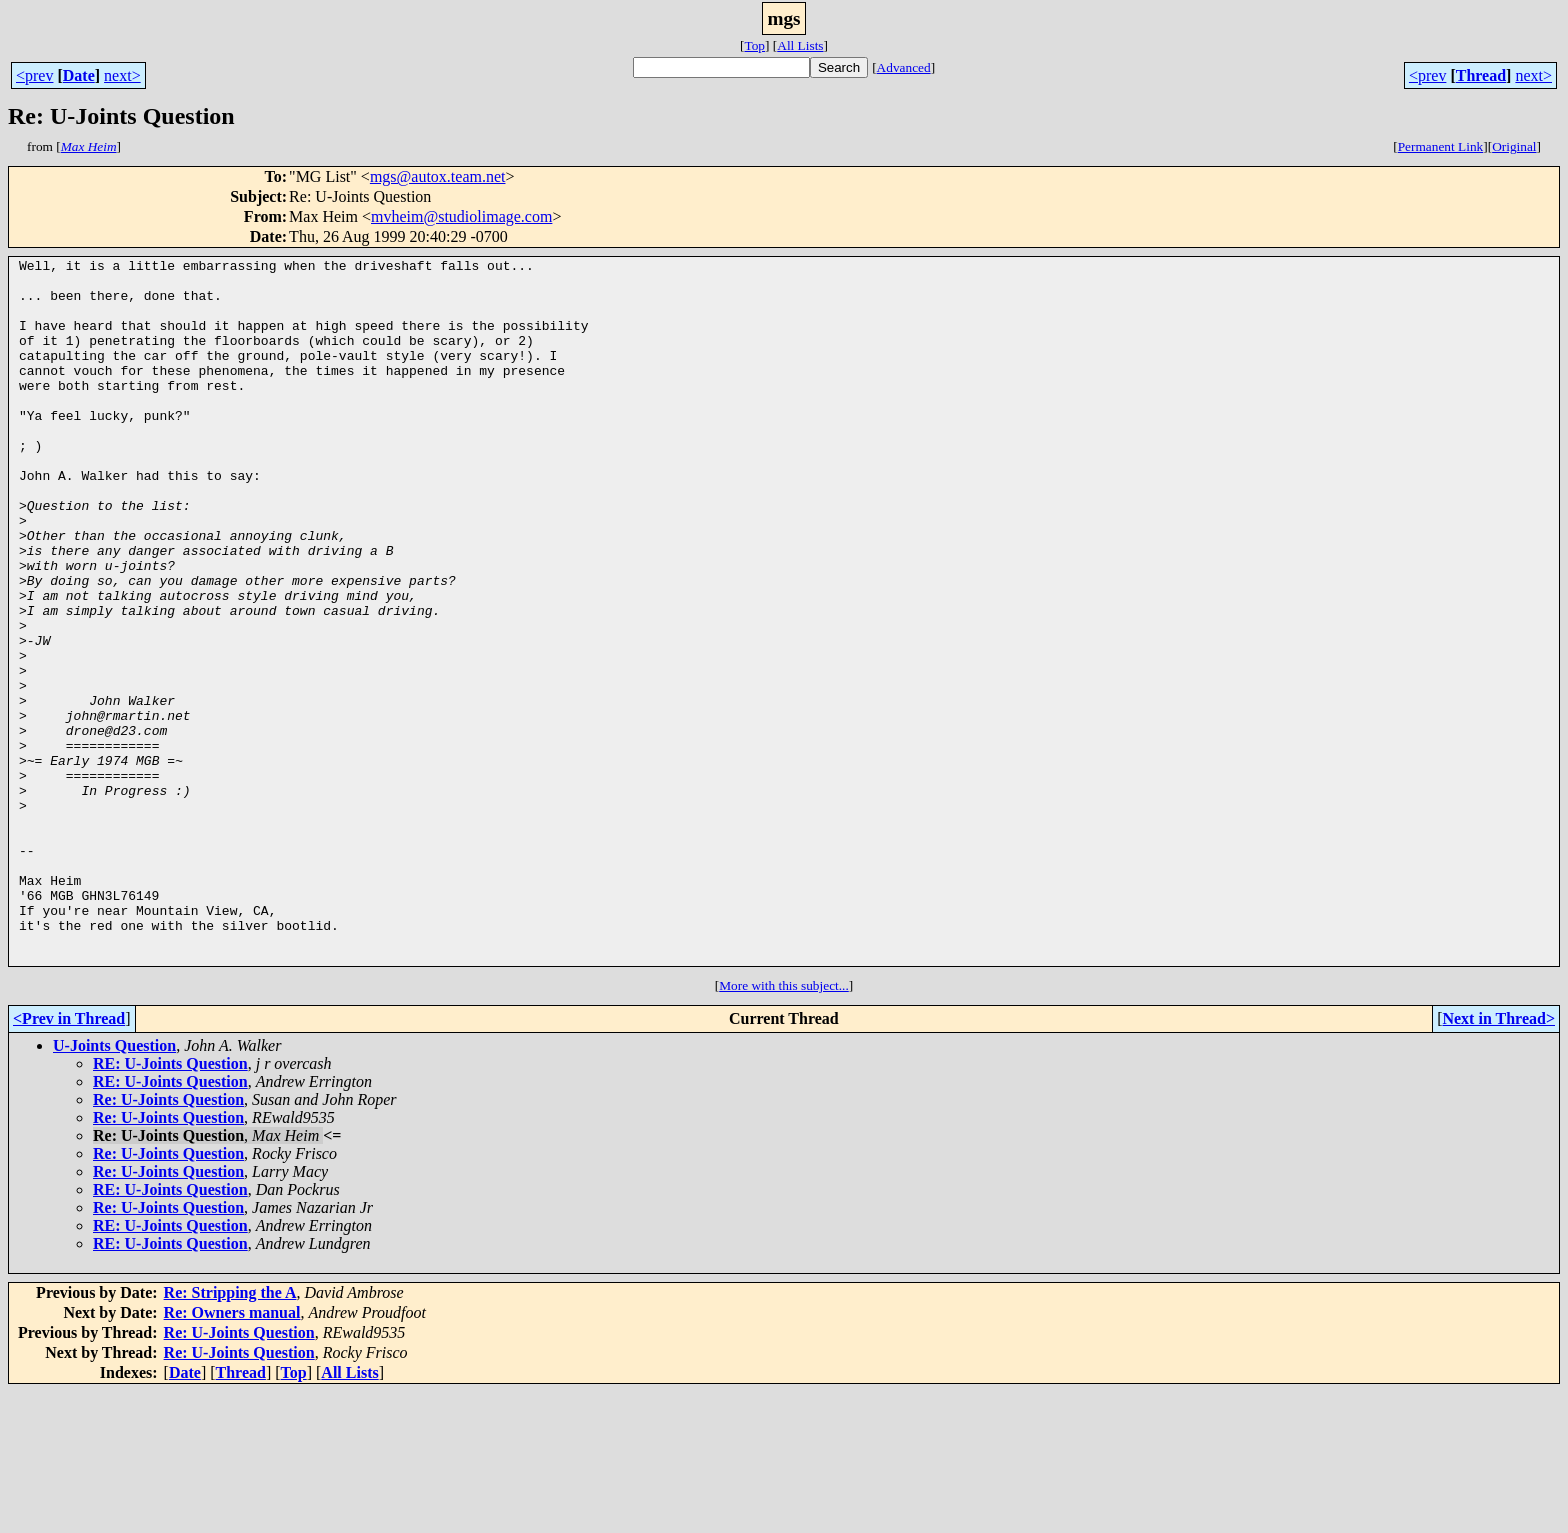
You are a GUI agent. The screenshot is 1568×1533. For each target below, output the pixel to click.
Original (1514, 146)
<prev (34, 75)
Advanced (904, 67)
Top (754, 45)
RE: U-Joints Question (170, 1204)
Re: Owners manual (232, 1453)
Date (79, 75)
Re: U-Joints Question (168, 1240)
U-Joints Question (114, 1186)
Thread (1481, 75)
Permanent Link (1441, 146)
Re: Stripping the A (230, 1433)
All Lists (800, 45)
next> (122, 75)
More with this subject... (784, 1126)
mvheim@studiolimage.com (461, 216)
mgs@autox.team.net (438, 176)
